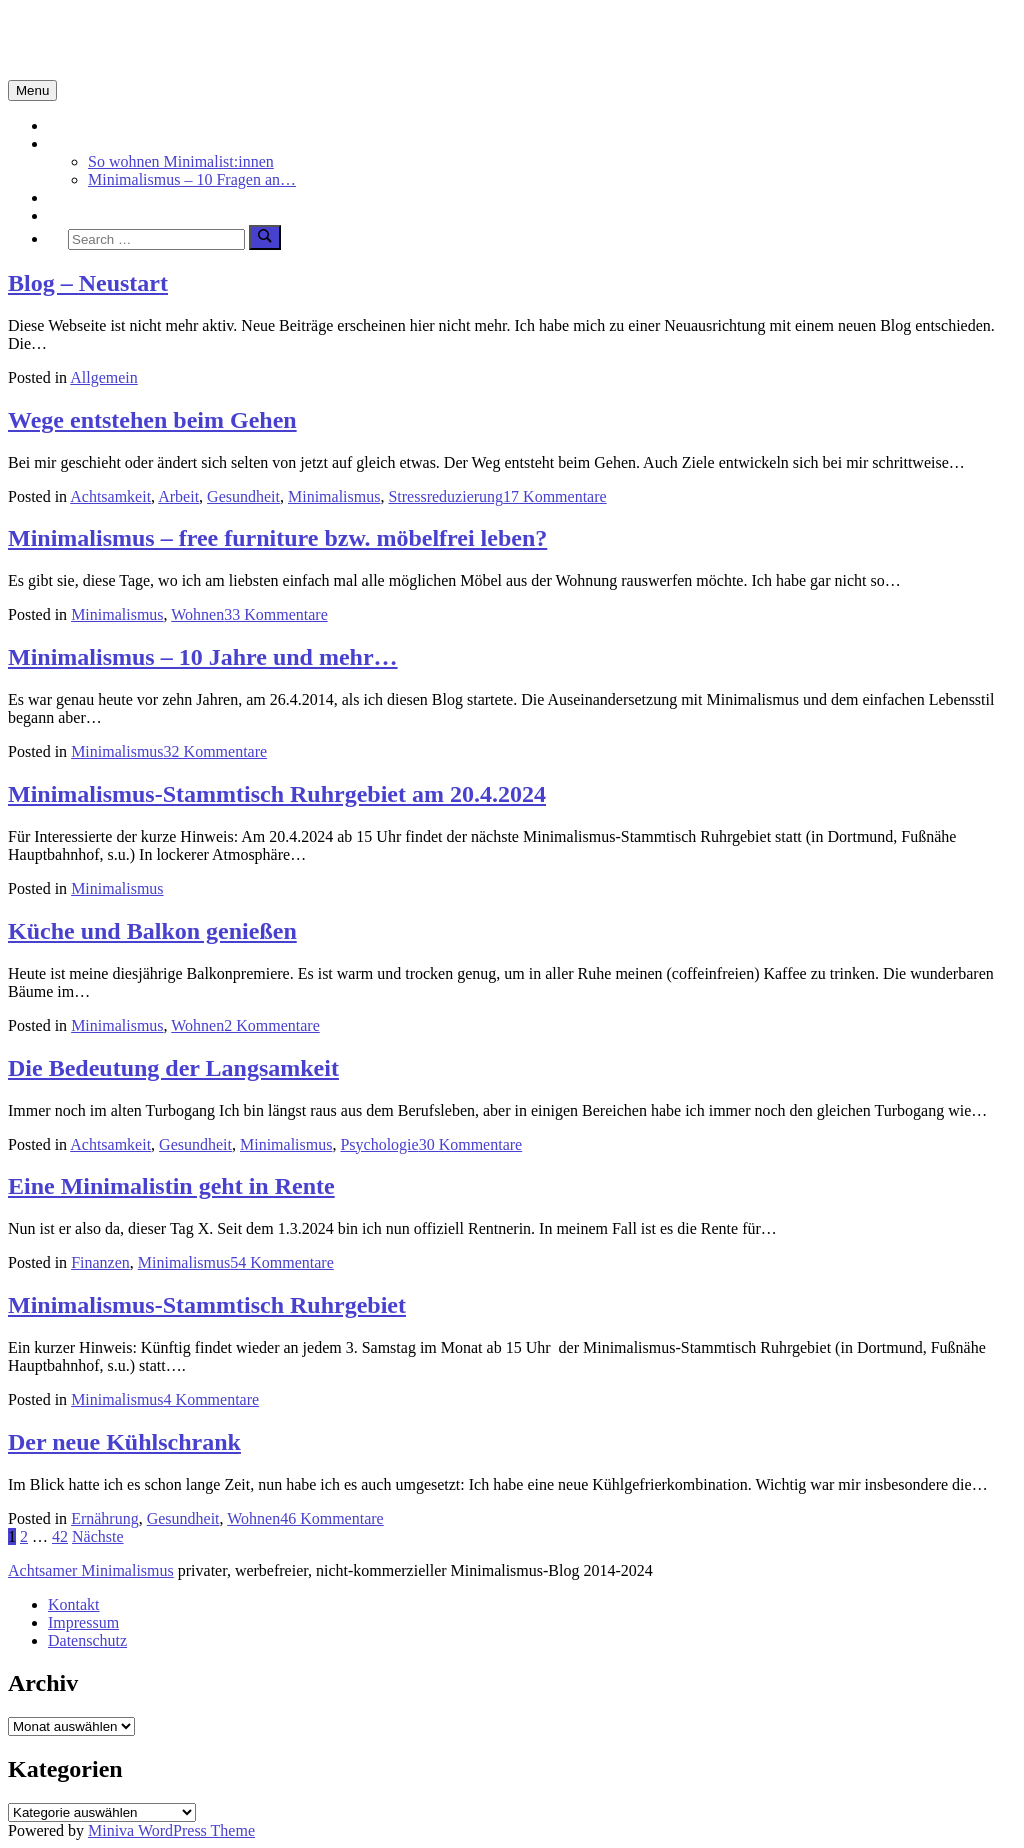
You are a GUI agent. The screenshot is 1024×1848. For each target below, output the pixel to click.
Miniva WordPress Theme (171, 1830)
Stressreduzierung (445, 496)
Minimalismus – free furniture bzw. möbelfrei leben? (277, 538)
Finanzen (100, 1262)
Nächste (98, 1536)
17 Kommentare (555, 496)
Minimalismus (94, 143)
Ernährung (105, 1518)
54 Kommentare (282, 1262)
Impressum (83, 1622)
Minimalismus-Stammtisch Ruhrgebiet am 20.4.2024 (277, 794)
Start (63, 125)
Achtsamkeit (88, 197)
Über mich (82, 215)
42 (60, 1536)
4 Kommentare (212, 1399)
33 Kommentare (276, 614)
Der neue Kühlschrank (124, 1442)
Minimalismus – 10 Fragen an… (192, 179)
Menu (32, 90)
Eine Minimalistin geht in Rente (171, 1186)
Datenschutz (87, 1640)
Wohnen (197, 614)
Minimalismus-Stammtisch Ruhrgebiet (207, 1305)
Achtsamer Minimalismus (91, 1570)
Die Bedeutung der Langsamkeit (173, 1068)
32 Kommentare (216, 751)
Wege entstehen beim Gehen (152, 420)
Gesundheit (243, 496)
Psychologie (379, 1144)
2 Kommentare (272, 1025)
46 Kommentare (332, 1518)
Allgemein (104, 377)
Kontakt (74, 1604)
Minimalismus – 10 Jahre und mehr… (203, 657)
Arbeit (178, 496)
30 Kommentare (471, 1144)
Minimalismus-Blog (142, 39)
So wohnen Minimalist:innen (181, 161)
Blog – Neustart (88, 283)
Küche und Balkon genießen (152, 931)
